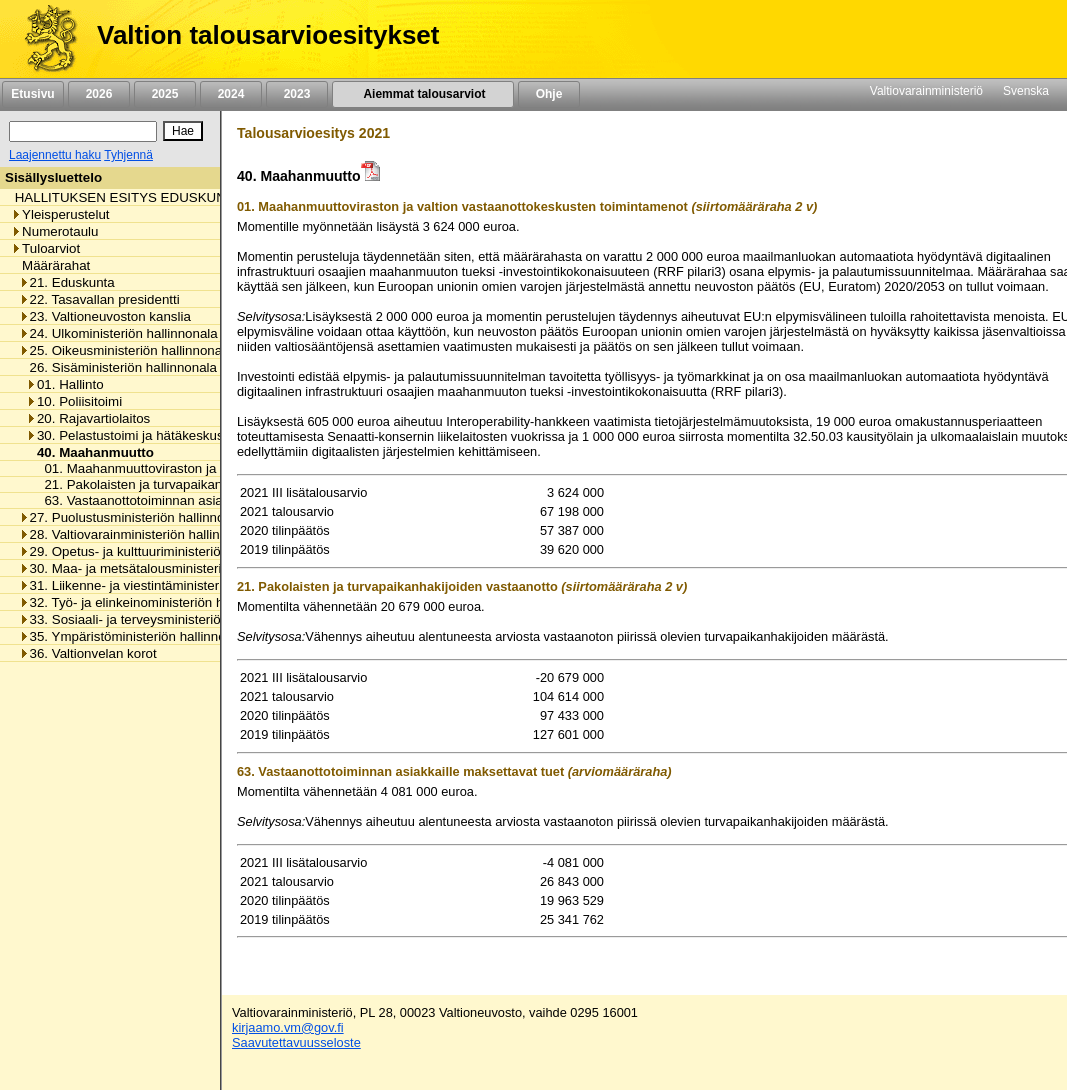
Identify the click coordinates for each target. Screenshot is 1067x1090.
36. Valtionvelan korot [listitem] (88, 653)
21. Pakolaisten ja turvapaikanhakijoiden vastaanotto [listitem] (194, 484)
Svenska (1026, 91)
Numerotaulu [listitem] (54, 231)
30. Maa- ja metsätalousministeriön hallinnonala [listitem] (165, 568)
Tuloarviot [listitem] (45, 248)
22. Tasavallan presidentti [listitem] (99, 299)
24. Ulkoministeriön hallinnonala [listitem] (118, 333)
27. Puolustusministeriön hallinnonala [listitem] (134, 517)
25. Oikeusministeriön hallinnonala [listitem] (126, 350)
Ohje (549, 94)
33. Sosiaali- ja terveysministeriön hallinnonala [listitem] (161, 619)
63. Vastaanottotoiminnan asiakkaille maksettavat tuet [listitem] (197, 500)
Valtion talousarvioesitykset (268, 35)
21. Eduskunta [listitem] (67, 282)
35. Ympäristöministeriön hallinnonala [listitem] (135, 636)
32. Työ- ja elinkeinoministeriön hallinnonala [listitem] (153, 602)
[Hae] (183, 131)
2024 (231, 94)
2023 (297, 94)
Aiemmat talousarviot (423, 94)
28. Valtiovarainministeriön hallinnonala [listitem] (139, 534)
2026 (99, 94)
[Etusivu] (43, 39)
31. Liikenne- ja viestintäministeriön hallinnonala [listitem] (165, 585)
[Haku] (83, 131)
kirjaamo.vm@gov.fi (288, 1027)
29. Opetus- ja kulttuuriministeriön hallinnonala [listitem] (161, 551)
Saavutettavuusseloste (296, 1042)
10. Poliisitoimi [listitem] (74, 401)
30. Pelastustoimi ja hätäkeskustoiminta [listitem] (148, 435)
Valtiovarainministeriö (926, 91)
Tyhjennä (128, 155)
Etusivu (32, 94)
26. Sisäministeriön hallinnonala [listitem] (118, 367)
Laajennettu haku (55, 155)
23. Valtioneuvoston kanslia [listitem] (105, 316)
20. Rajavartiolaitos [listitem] (88, 418)
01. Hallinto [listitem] (65, 384)
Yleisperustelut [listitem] (60, 214)
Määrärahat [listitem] (50, 265)
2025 (165, 94)
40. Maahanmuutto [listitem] (90, 452)
